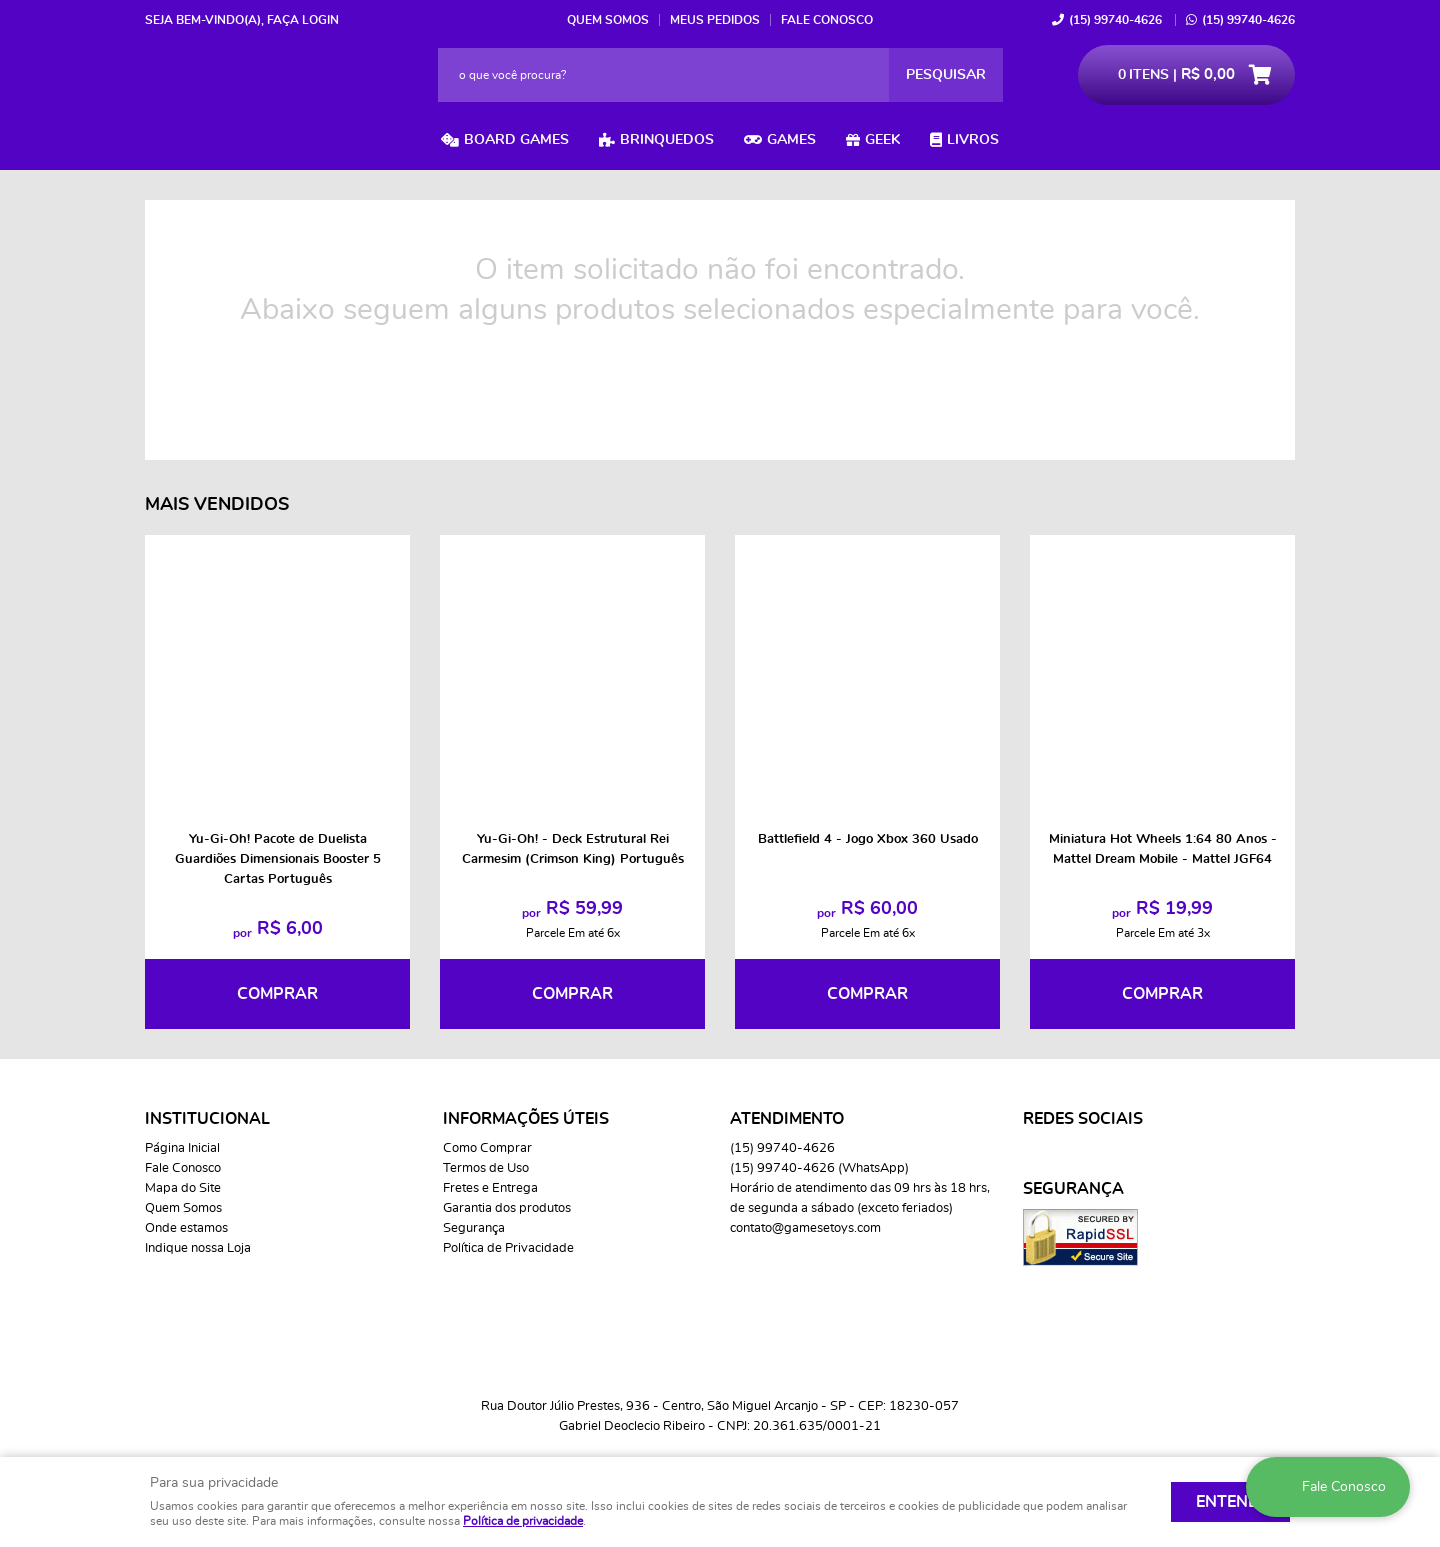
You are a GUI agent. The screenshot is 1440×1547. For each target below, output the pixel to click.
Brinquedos (667, 140)
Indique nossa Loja (198, 1248)
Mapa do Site (183, 1188)
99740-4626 (1115, 20)
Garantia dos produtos (507, 1208)
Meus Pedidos (715, 20)
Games (791, 140)
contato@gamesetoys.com (805, 1228)
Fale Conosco (827, 20)
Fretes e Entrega (490, 1188)
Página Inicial (182, 1148)
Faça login (303, 20)
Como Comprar (487, 1148)
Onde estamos (186, 1228)
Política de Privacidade (508, 1248)
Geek (882, 140)
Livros (973, 140)
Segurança (474, 1228)
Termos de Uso (486, 1168)
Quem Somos (608, 20)
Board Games (516, 140)
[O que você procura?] (946, 75)
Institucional (207, 1119)
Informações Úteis (526, 1119)
